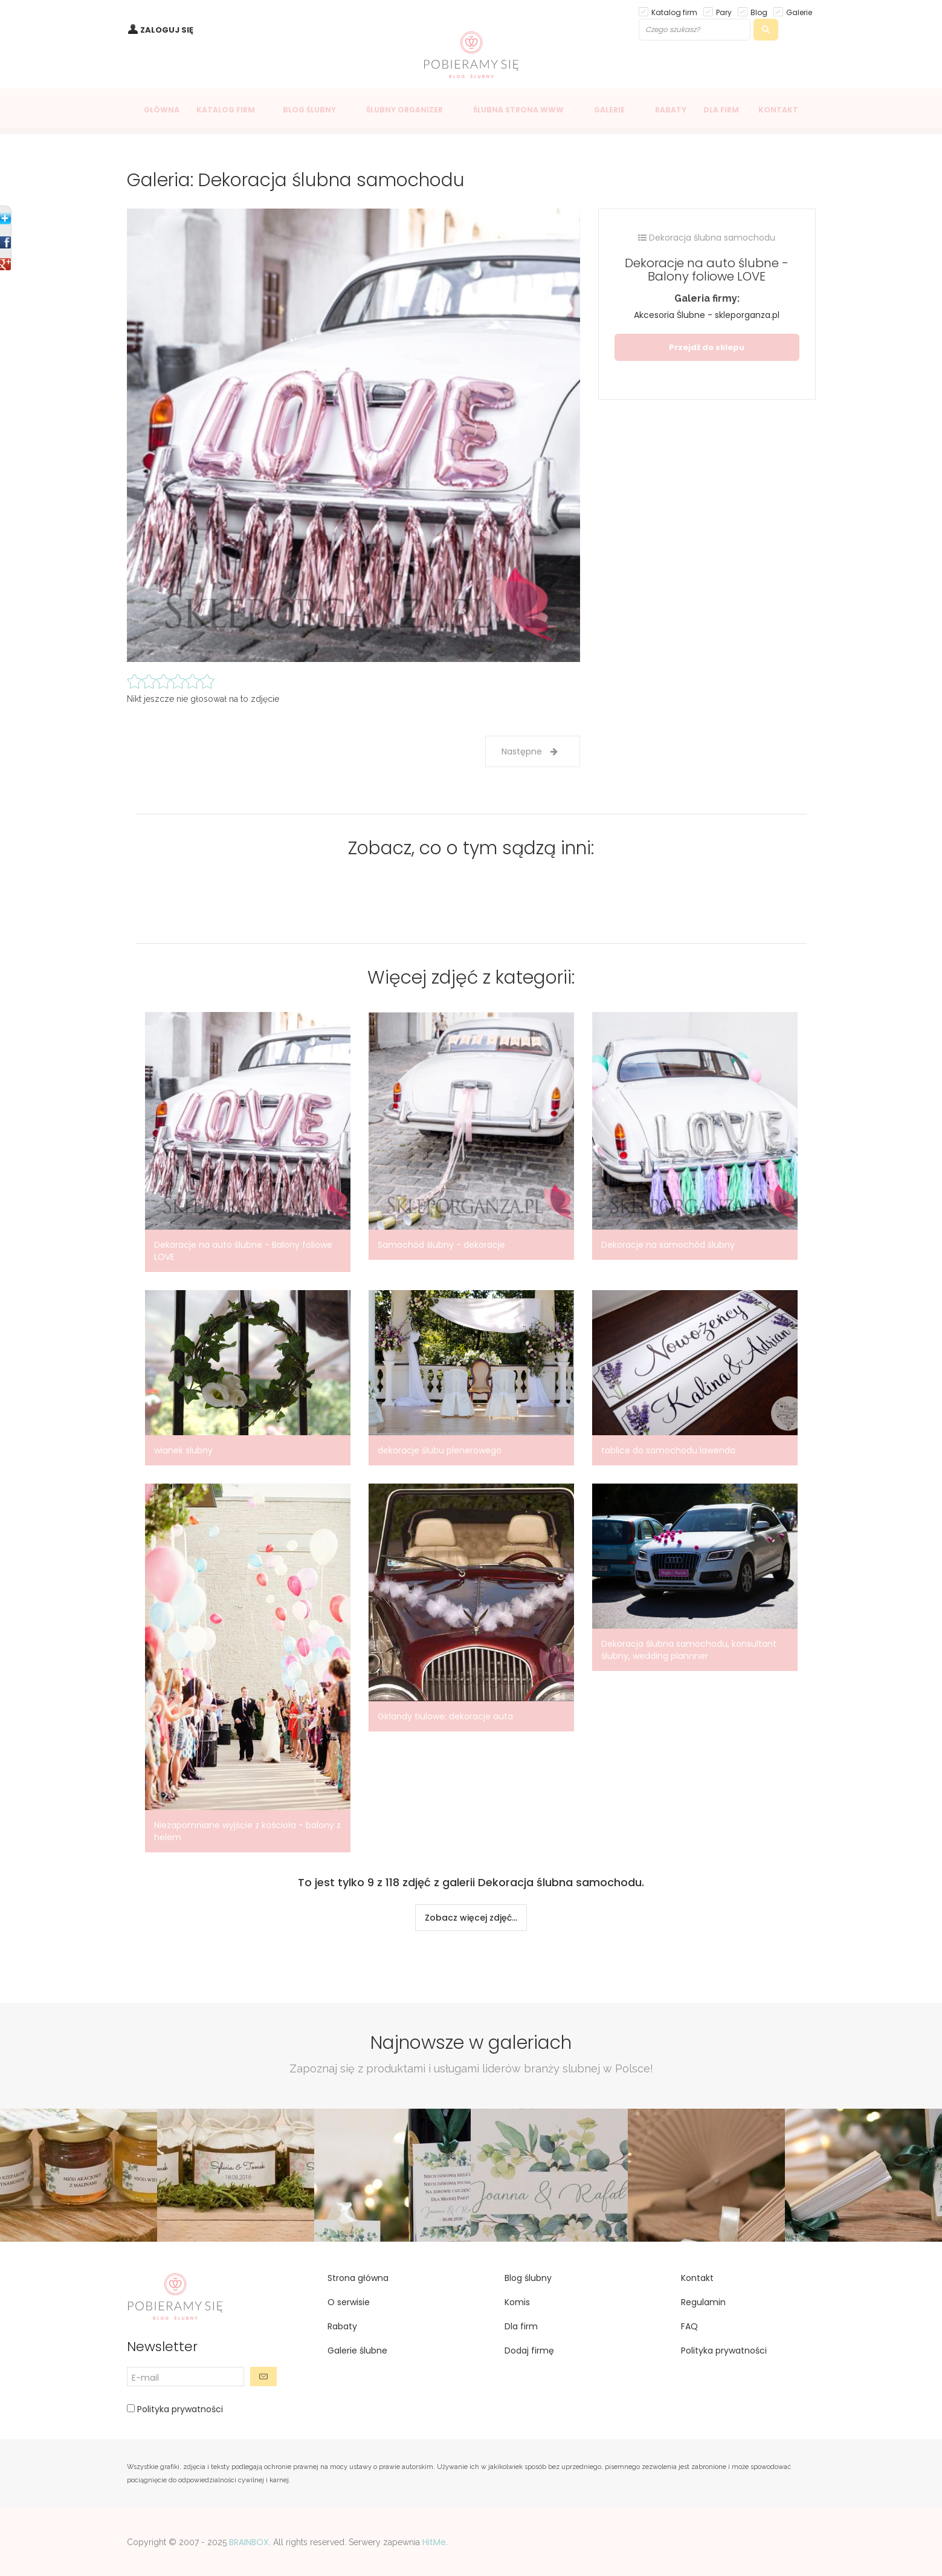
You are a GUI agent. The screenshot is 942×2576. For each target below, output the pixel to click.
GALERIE (609, 110)
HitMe (434, 2542)
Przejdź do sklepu (706, 347)
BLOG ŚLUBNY (309, 110)
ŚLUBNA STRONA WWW (518, 110)
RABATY (670, 110)
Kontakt (697, 2278)
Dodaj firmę (529, 2350)
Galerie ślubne (357, 2350)
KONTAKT (778, 110)
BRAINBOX (249, 2542)
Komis (517, 2302)
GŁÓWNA (161, 110)
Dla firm (521, 2326)
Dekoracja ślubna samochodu (706, 238)
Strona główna (358, 2278)
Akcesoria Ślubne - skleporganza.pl (706, 315)
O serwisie (348, 2302)
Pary (724, 11)
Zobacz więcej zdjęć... (471, 1918)
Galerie (799, 11)
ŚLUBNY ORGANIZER (404, 110)
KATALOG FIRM (225, 110)
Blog (758, 11)
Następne (530, 751)
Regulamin (703, 2302)
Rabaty (342, 2326)
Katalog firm (674, 11)
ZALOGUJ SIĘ (166, 30)
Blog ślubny (528, 2278)
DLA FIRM (721, 110)
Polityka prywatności (179, 2409)
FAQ (689, 2326)
